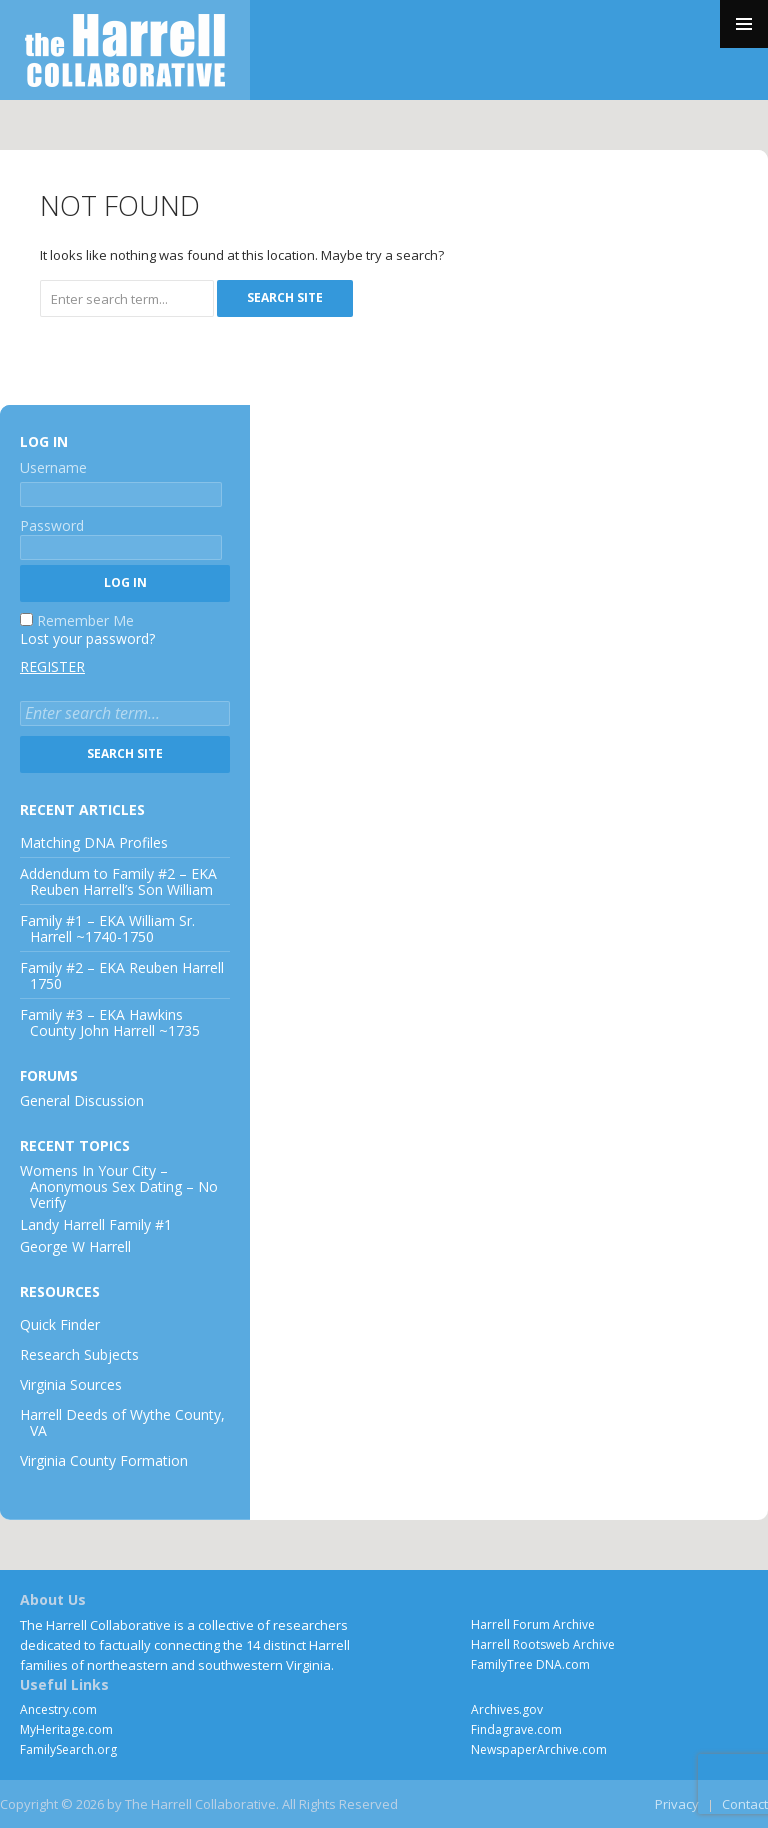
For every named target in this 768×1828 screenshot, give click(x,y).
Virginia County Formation (104, 1460)
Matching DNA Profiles (94, 842)
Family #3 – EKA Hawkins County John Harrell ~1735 (110, 1022)
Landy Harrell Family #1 (96, 1224)
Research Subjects (79, 1354)
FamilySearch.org (68, 1749)
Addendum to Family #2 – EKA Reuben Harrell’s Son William (118, 881)
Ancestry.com (58, 1709)
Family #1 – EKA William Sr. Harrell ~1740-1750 (107, 928)
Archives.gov (507, 1709)
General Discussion (82, 1100)
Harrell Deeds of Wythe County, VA (122, 1422)
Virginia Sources (71, 1384)
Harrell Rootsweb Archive (543, 1644)
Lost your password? (87, 638)
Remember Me (85, 620)
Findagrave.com (516, 1729)
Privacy (677, 1804)
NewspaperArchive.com (539, 1749)
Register (52, 667)
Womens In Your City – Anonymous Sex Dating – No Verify (119, 1186)
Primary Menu (744, 24)
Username (53, 467)
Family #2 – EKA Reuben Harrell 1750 (122, 975)
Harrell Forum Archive (533, 1624)
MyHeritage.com (66, 1729)
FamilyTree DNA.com (530, 1664)
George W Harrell (75, 1246)
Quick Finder (60, 1324)
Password (52, 525)
